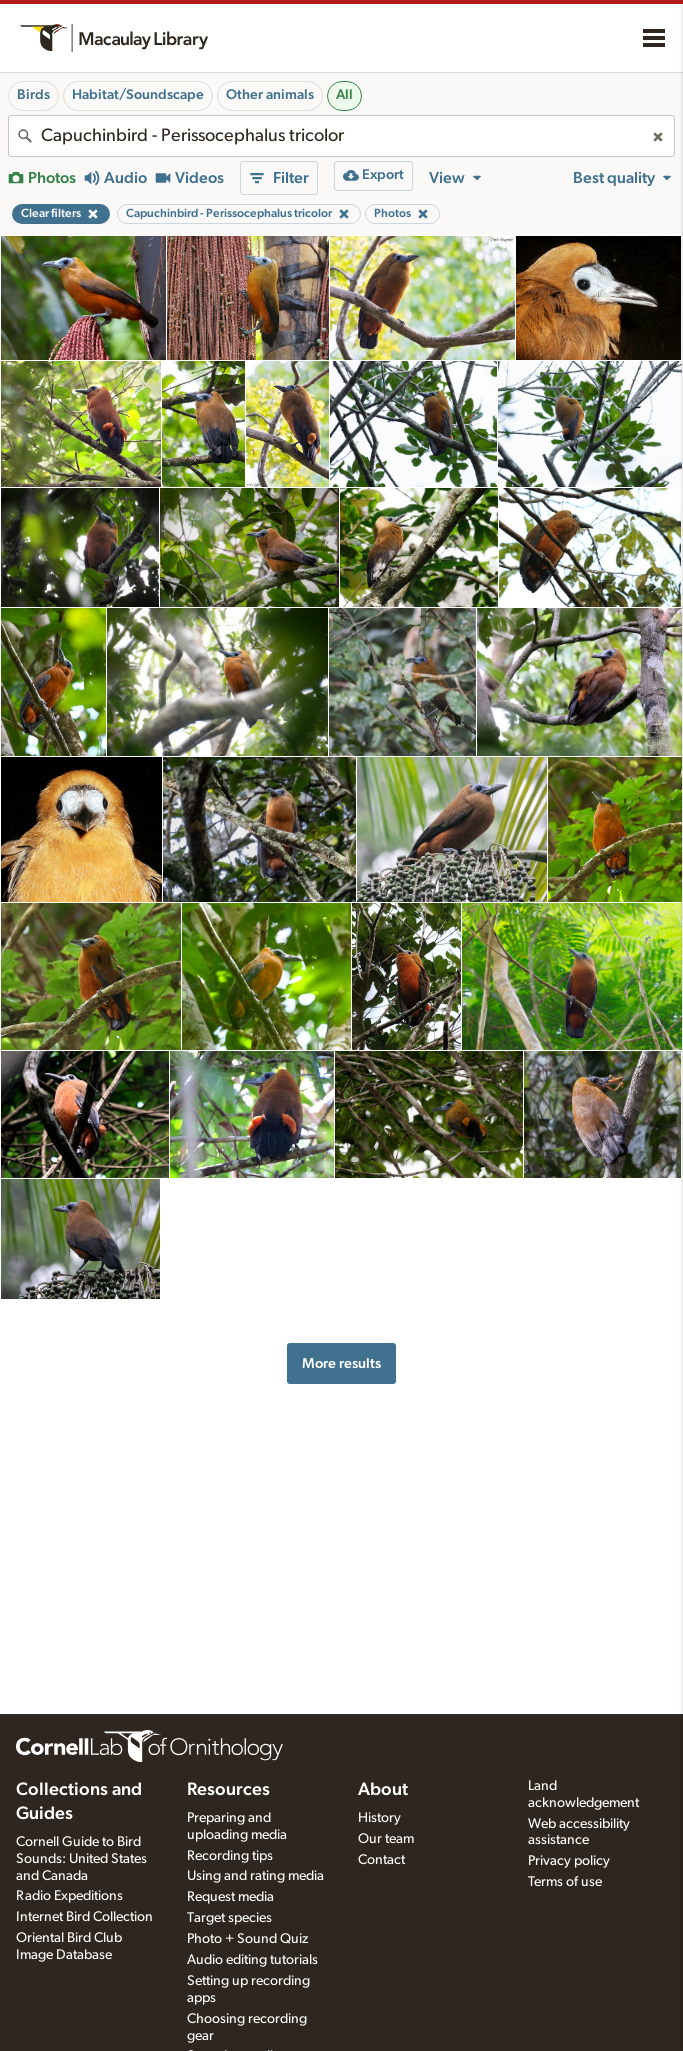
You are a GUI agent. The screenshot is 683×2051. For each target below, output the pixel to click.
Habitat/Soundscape (138, 95)
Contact (381, 1860)
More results (341, 1363)
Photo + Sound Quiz (247, 1939)
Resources (228, 1790)
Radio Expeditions (69, 1896)
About (383, 1790)
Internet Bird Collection (84, 1917)
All (344, 95)
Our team (386, 1839)
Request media (230, 1897)
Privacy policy (569, 1861)
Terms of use (565, 1882)
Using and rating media (255, 1876)
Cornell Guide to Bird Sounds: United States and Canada (81, 1859)
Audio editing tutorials (252, 1960)
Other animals (270, 95)
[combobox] (341, 136)
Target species (229, 1918)
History (379, 1818)
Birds (33, 95)
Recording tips (230, 1856)
